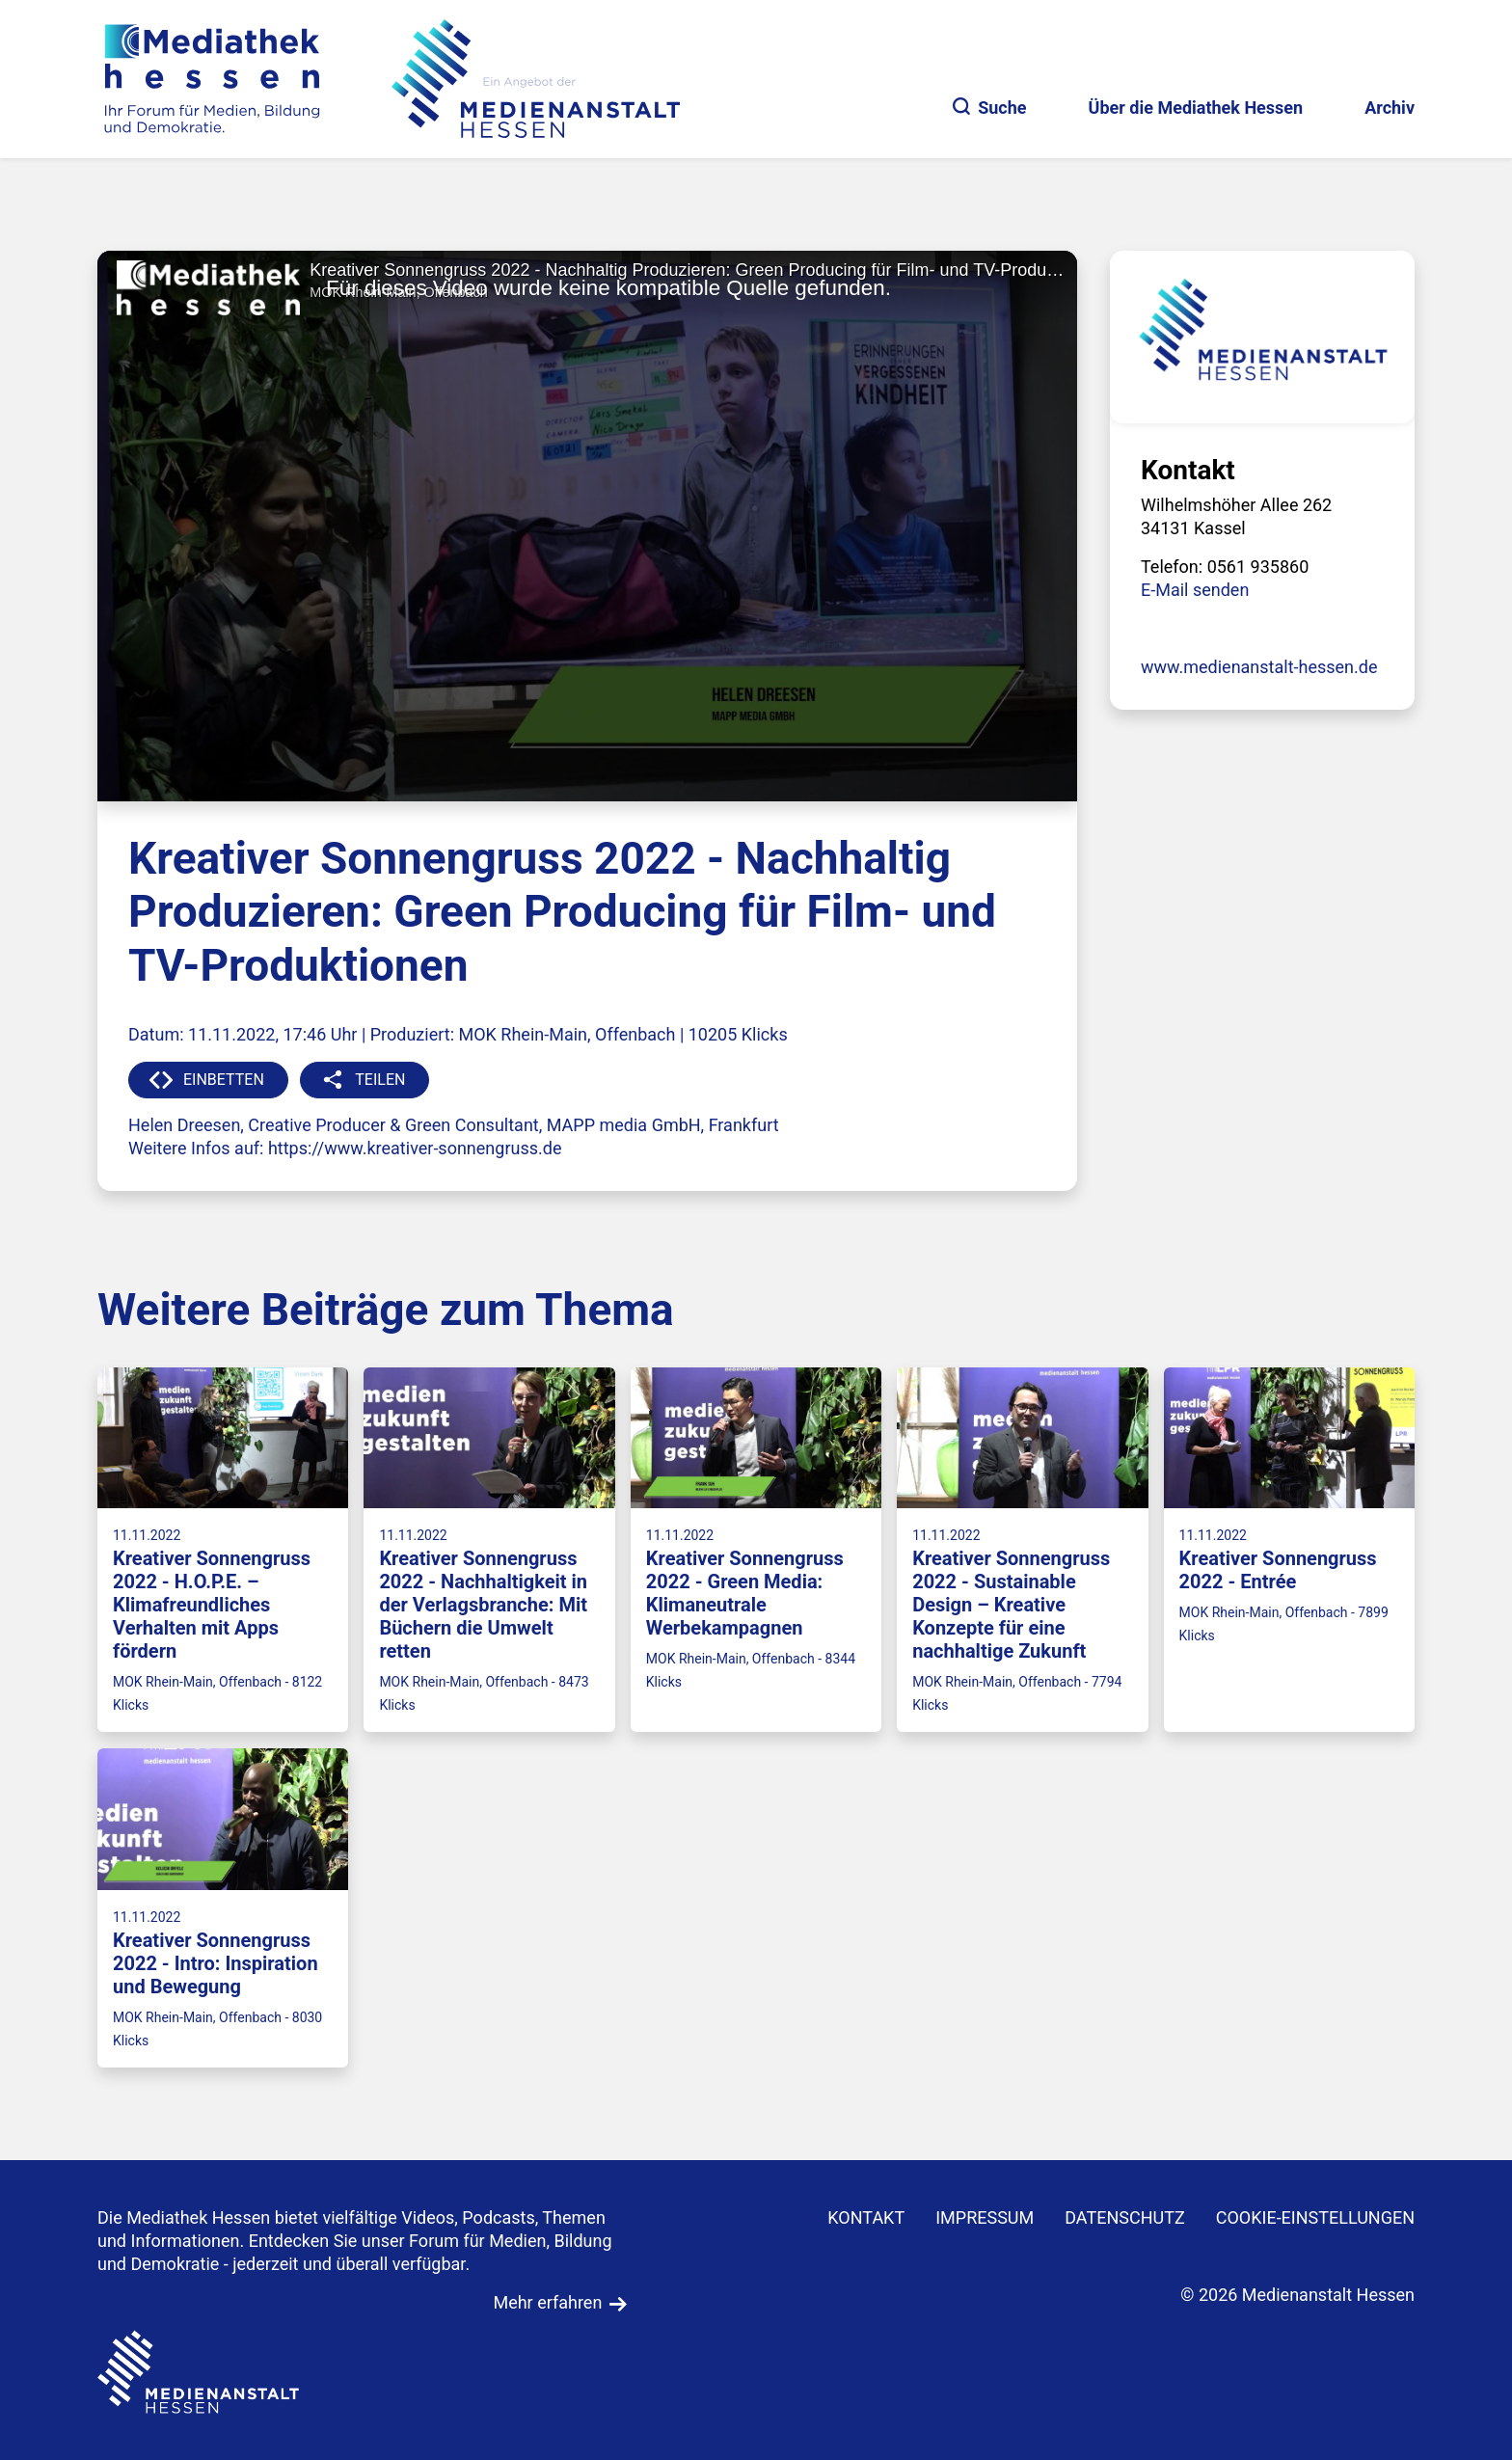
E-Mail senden (1195, 590)
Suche (989, 107)
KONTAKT (865, 2217)
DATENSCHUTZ (1125, 2217)
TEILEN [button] (380, 1079)
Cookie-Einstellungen (1315, 2217)
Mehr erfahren (547, 2302)
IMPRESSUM (984, 2217)
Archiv (1389, 107)
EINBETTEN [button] (223, 1079)
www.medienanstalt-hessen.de (1259, 667)
